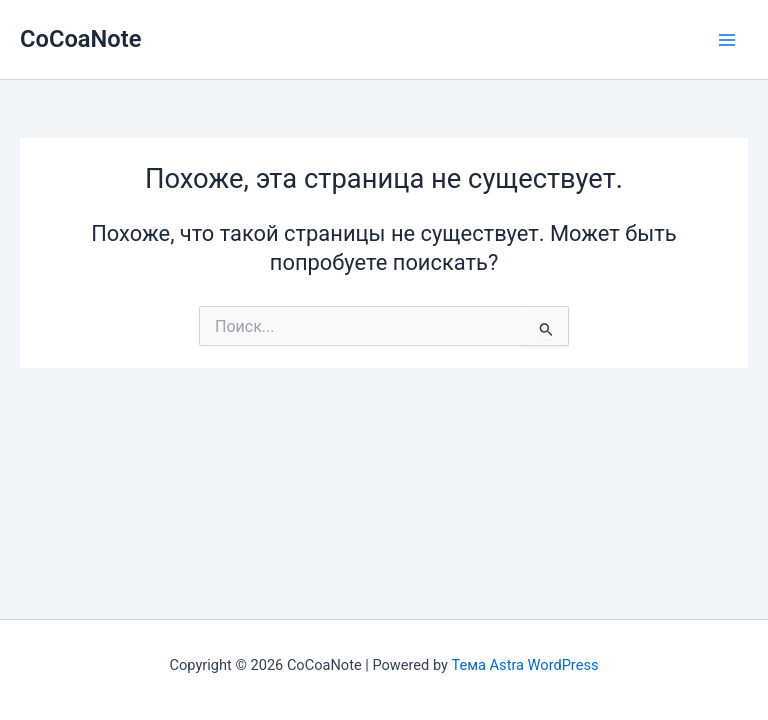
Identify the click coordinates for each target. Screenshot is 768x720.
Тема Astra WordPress (525, 665)
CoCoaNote (80, 39)
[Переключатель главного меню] (727, 40)
